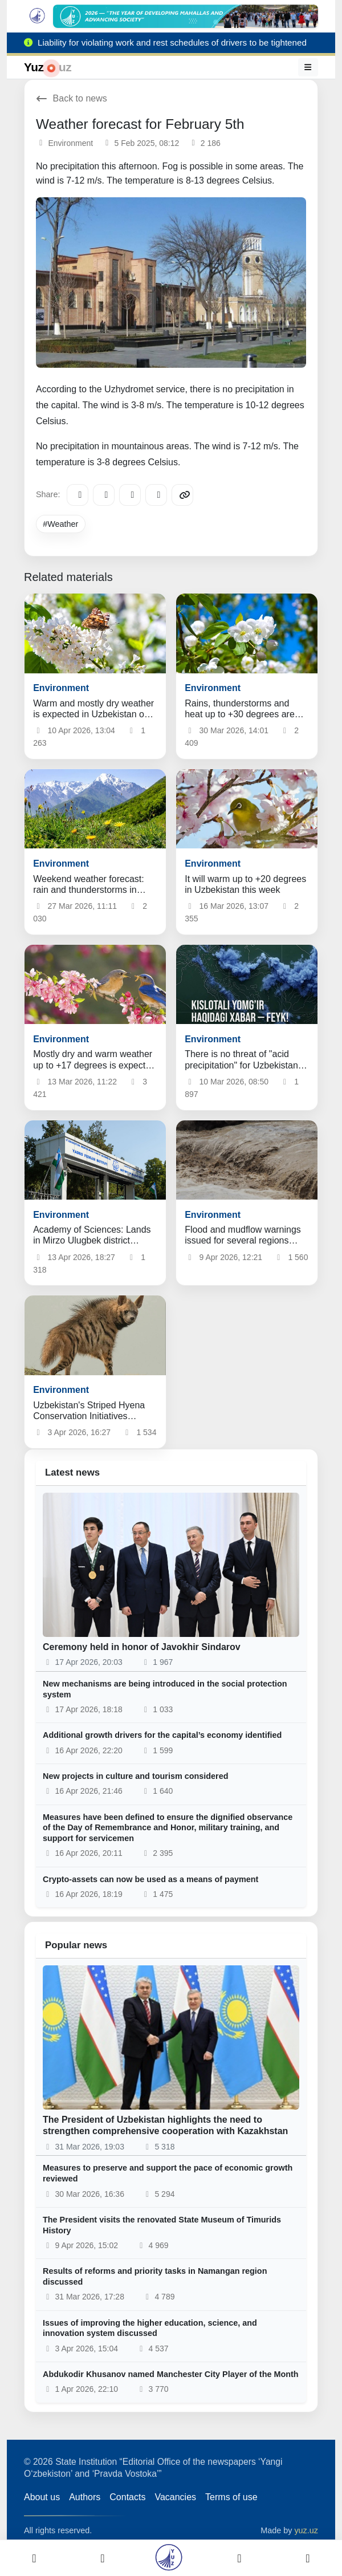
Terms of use (231, 2497)
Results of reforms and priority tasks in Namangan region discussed (155, 2276)
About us (42, 2497)
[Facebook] (104, 495)
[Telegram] (77, 495)
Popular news (76, 1945)
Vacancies (175, 2497)
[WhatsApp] (156, 495)
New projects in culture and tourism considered (135, 1776)
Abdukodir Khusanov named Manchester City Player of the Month (171, 2374)
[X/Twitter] (130, 495)
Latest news (72, 1472)
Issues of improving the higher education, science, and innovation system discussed (150, 2328)
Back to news (71, 98)
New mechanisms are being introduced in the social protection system (165, 1689)
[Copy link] (182, 495)
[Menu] (308, 67)
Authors (84, 2497)
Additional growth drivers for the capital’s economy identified (162, 1735)
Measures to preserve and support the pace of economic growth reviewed (167, 2173)
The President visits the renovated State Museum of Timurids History (162, 2225)
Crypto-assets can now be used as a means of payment (150, 1879)
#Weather (60, 524)
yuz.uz (306, 2530)
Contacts (127, 2497)
